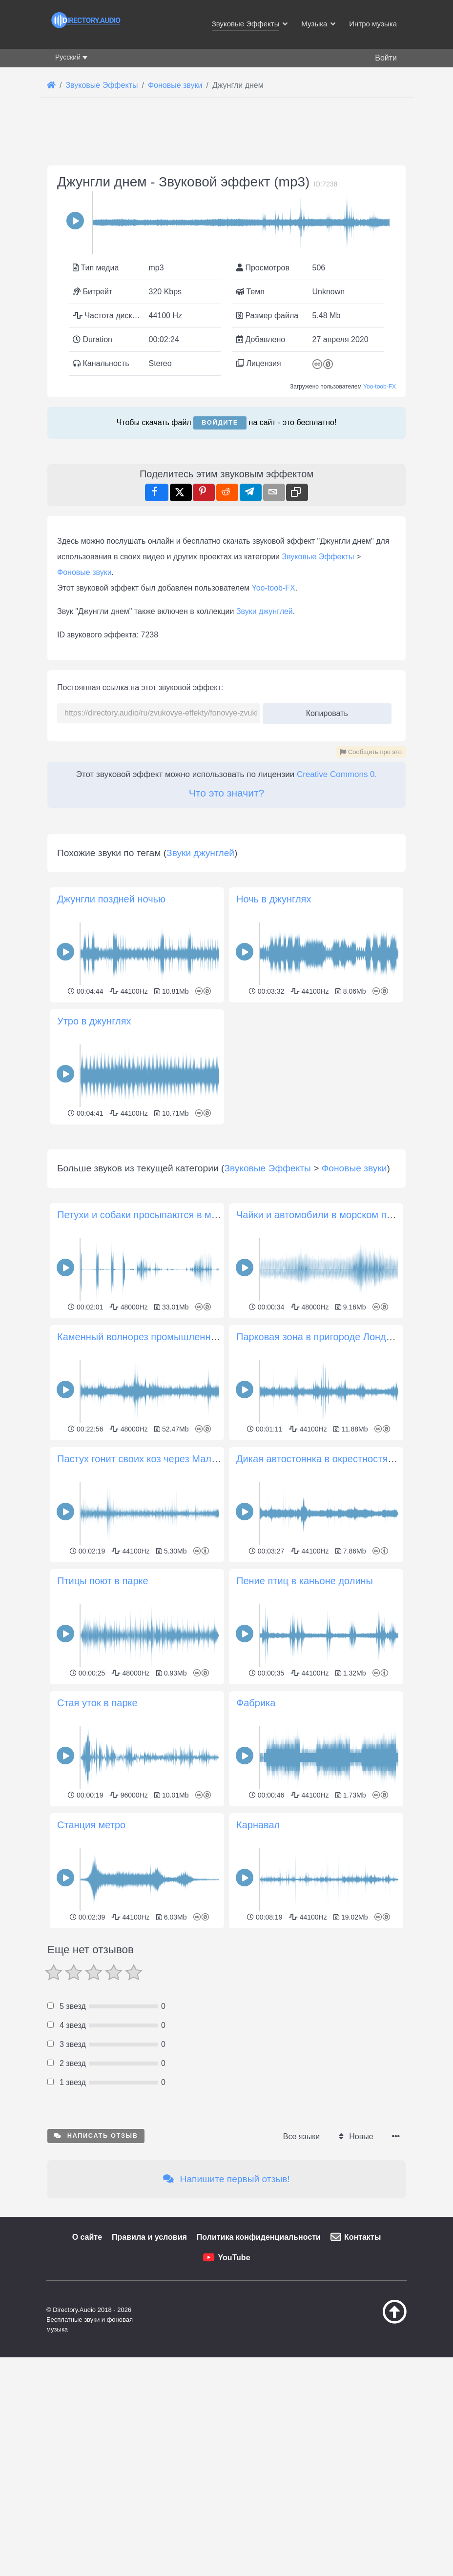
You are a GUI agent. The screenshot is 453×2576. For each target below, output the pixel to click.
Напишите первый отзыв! (226, 2315)
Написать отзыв (96, 2272)
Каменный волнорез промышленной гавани (155, 1473)
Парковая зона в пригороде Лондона (319, 1473)
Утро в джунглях (94, 1021)
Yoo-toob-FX (379, 386)
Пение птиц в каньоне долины (304, 1717)
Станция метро (91, 1961)
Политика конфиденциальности (259, 2374)
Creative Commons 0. (337, 774)
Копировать (323, 710)
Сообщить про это (371, 752)
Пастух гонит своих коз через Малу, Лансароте (162, 1595)
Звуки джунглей (264, 611)
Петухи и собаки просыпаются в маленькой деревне (175, 1351)
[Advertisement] (226, 1196)
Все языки (301, 2273)
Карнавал (258, 1961)
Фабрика (255, 1839)
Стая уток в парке (97, 1839)
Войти (386, 58)
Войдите (220, 422)
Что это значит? (226, 792)
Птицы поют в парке (102, 1717)
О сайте (87, 2374)
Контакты (362, 2374)
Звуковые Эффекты (318, 556)
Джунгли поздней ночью (111, 899)
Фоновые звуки (84, 572)
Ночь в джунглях (273, 899)
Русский (68, 57)
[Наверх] (386, 2458)
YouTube (234, 2394)
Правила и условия (149, 2374)
